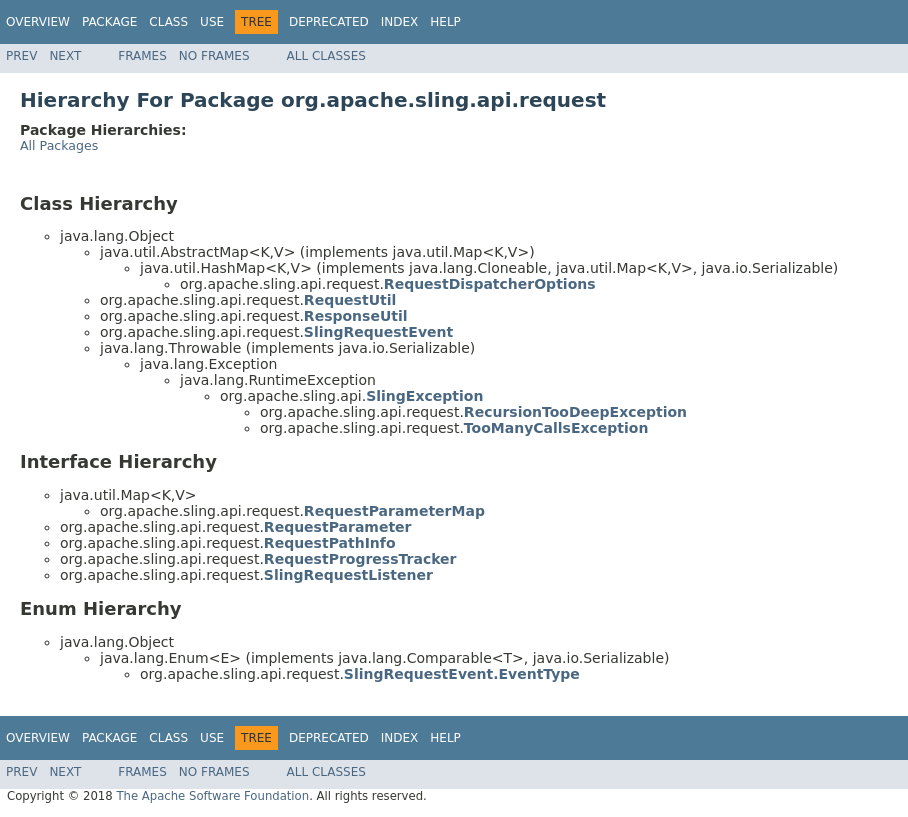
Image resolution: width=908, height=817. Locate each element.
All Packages (59, 145)
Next (65, 56)
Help (445, 22)
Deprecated (329, 22)
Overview (38, 22)
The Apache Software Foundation (212, 796)
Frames (142, 56)
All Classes (326, 56)
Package (109, 22)
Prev (21, 56)
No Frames (214, 56)
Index (400, 22)
